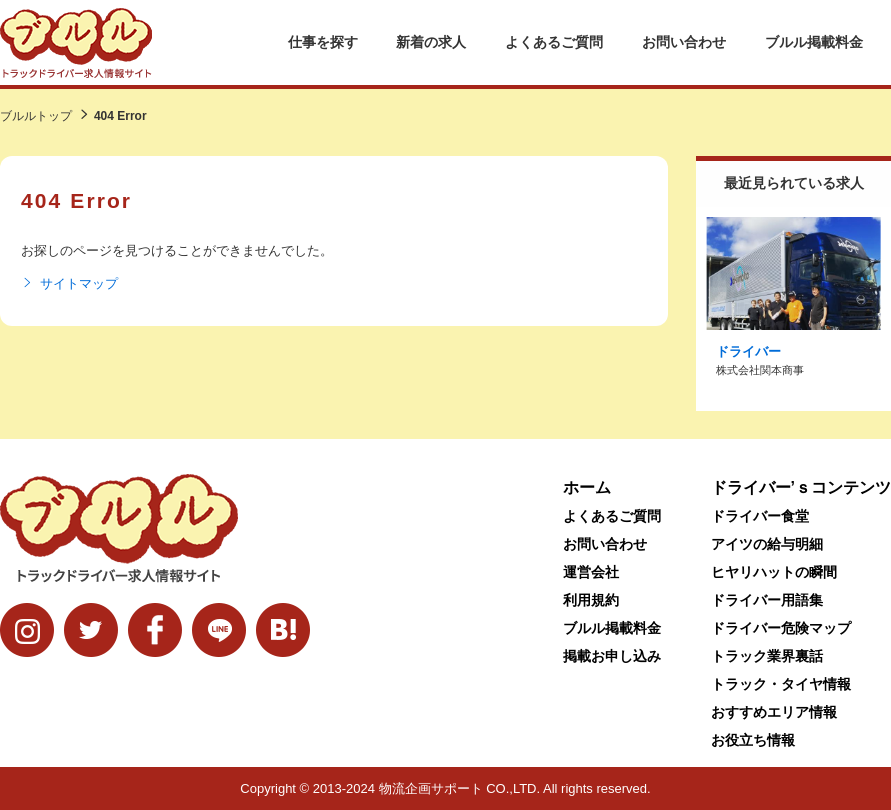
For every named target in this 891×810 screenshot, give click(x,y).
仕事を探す (323, 42)
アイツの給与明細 (767, 544)
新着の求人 (431, 42)
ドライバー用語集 (767, 600)
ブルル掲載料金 (814, 42)
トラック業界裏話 (767, 656)
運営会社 (591, 572)
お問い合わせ (684, 42)
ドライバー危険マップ (781, 628)
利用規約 (591, 600)
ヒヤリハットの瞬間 (774, 572)
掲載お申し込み (612, 656)
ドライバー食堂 (760, 516)
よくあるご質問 (554, 42)
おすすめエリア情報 (774, 712)
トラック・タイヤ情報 (781, 684)
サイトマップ (69, 284)
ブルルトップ (36, 116)
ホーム (587, 487)
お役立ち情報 (753, 740)
